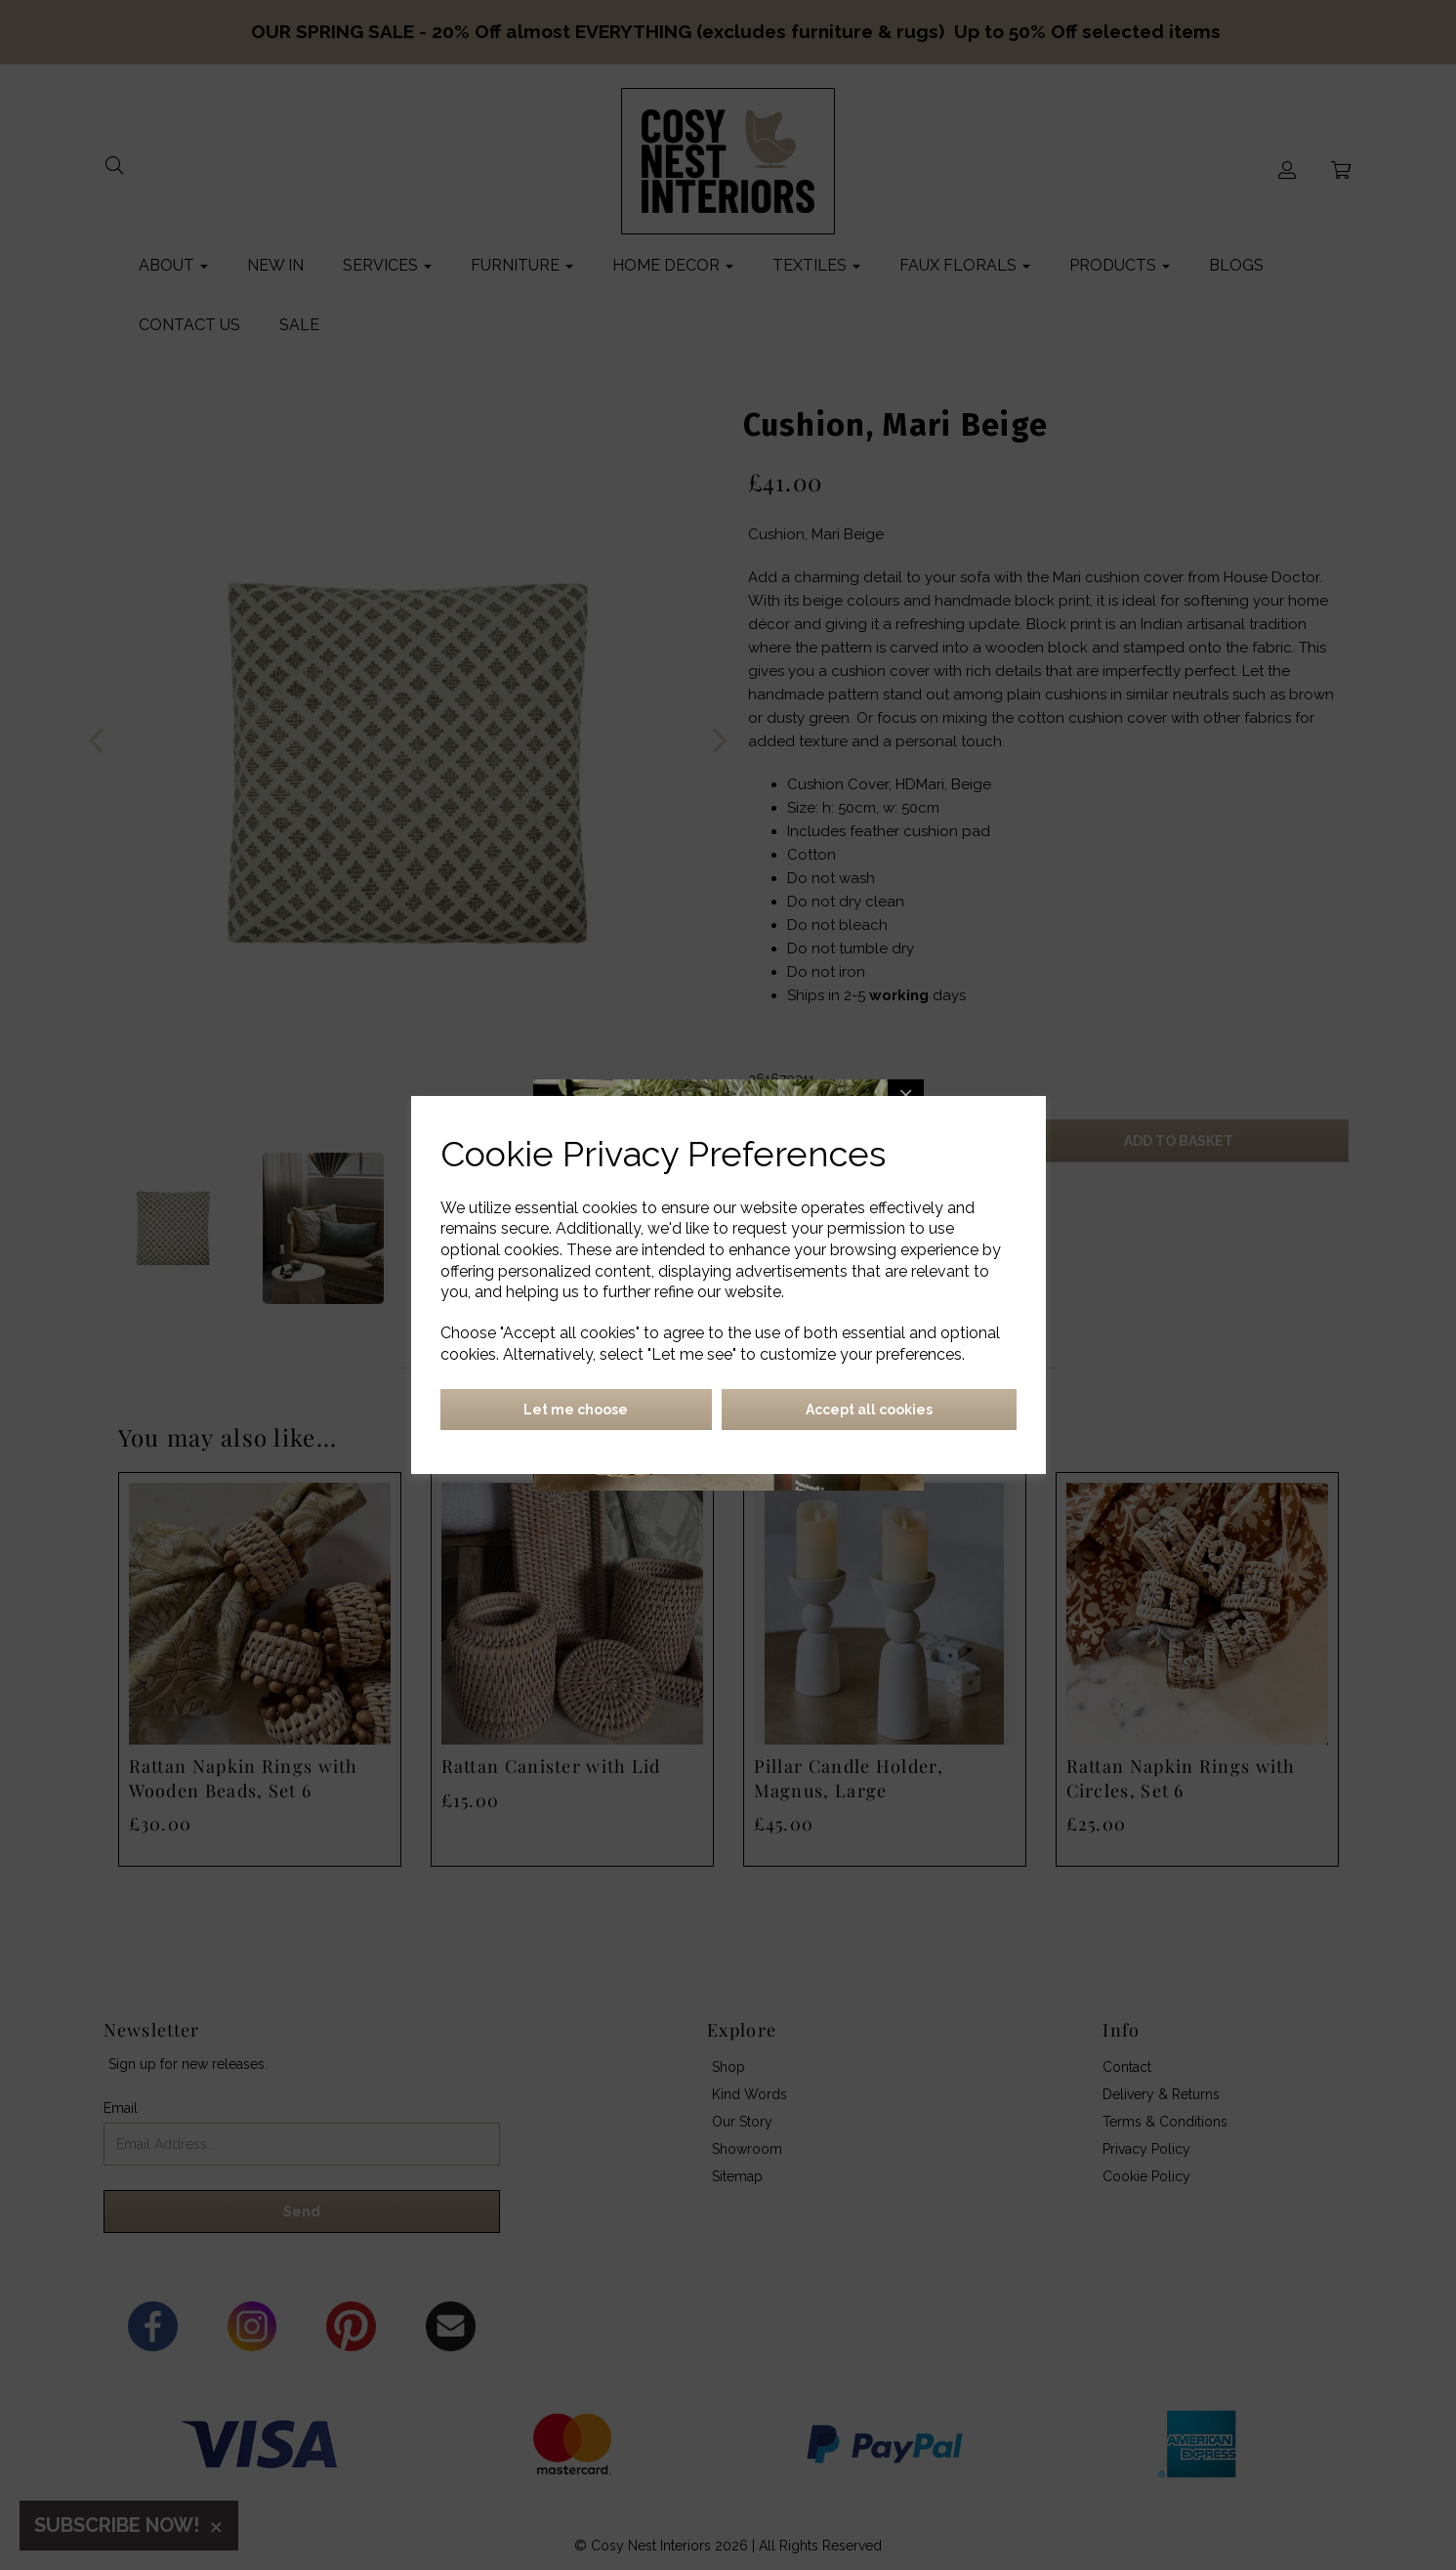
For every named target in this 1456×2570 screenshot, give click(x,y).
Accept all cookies (869, 1409)
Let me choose (575, 1409)
